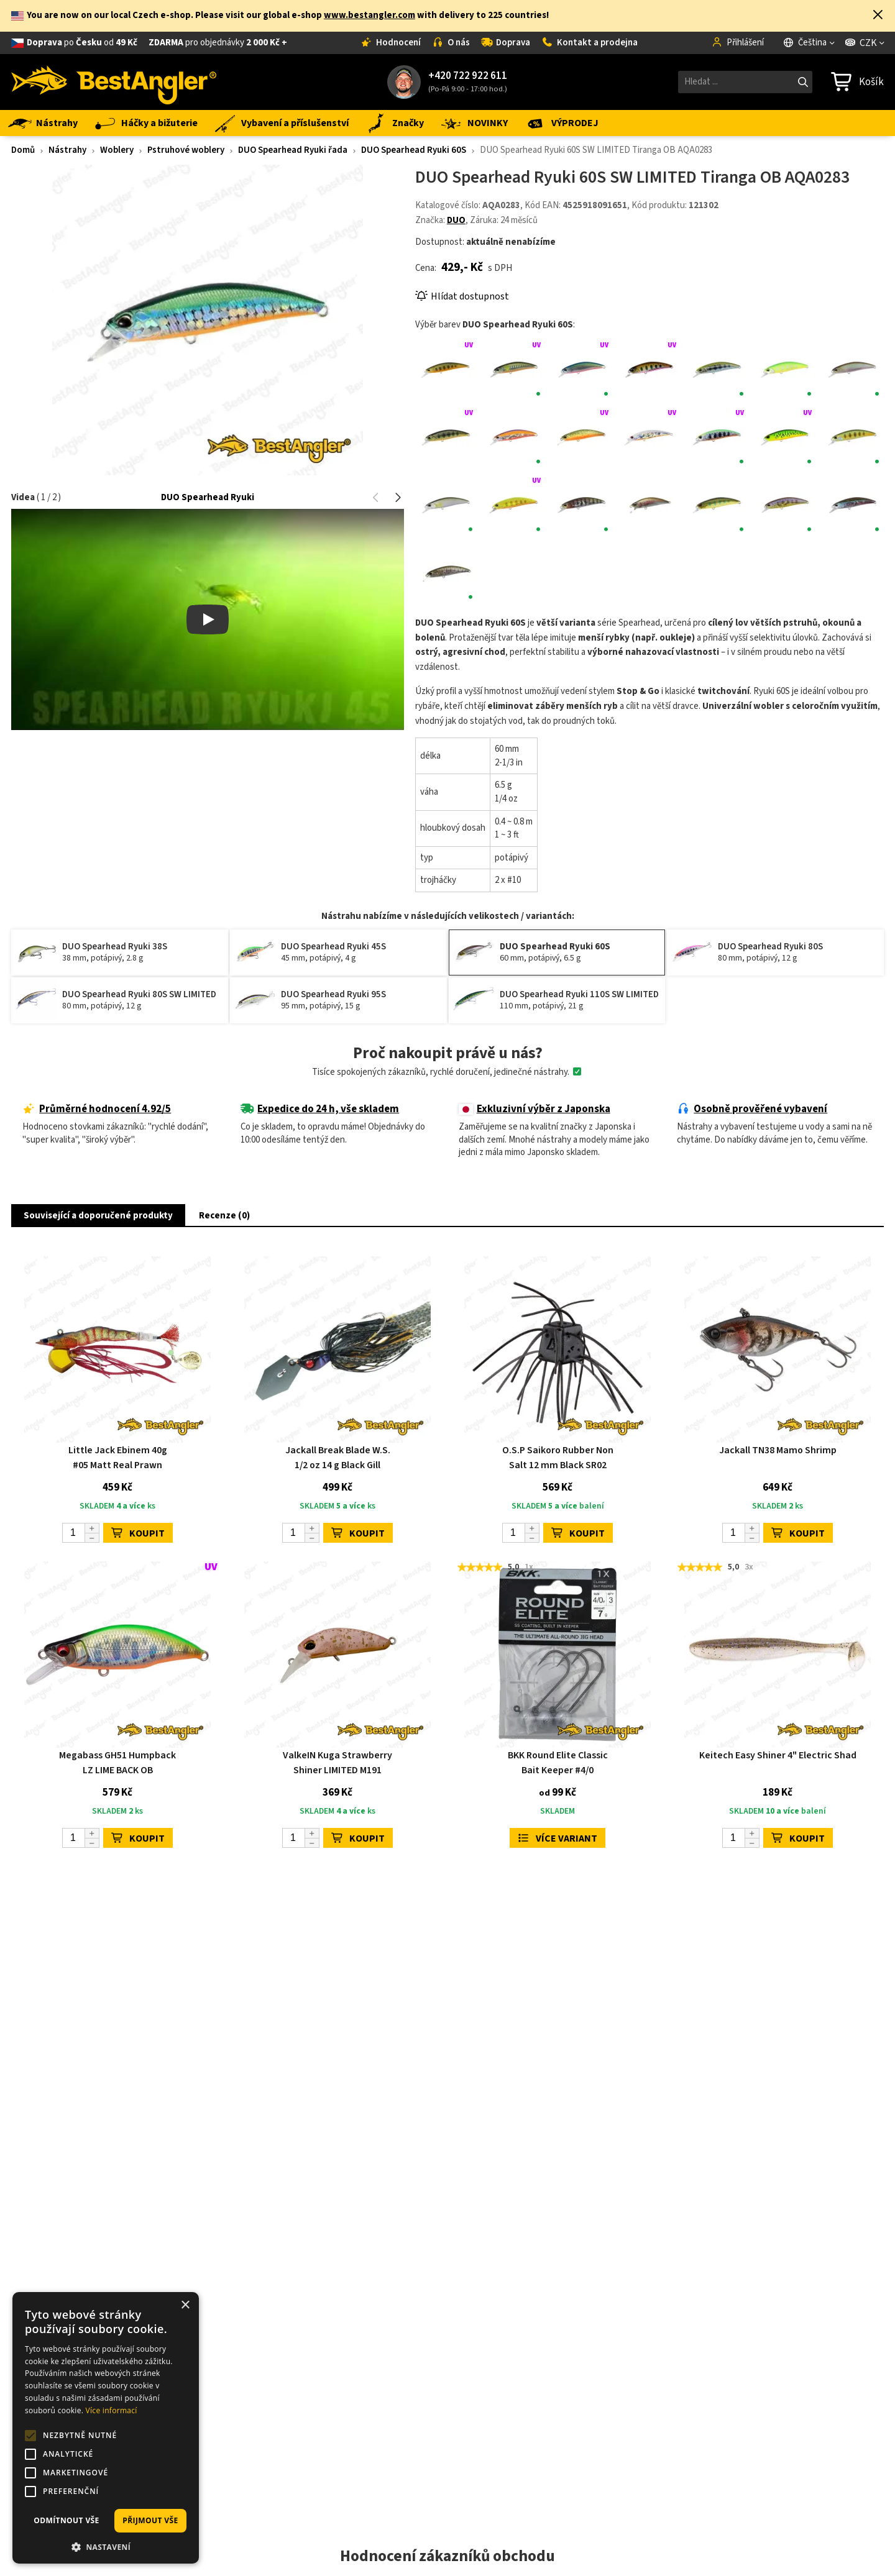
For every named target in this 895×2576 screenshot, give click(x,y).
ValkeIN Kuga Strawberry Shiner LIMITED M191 (337, 1762)
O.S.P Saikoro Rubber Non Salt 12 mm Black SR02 (557, 1457)
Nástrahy (42, 123)
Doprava (506, 42)
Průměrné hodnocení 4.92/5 (96, 1109)
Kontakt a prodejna (589, 42)
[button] (878, 15)
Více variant (558, 1838)
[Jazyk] (810, 43)
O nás (451, 42)
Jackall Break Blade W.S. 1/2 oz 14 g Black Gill (337, 1457)
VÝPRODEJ (561, 123)
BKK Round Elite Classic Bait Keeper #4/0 (558, 1762)
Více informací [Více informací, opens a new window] (111, 2410)
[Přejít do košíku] (857, 82)
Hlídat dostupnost (462, 296)
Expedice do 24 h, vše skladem (320, 1109)
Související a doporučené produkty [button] (98, 1215)
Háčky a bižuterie (145, 123)
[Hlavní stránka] (113, 82)
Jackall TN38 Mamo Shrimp (778, 1450)
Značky (394, 123)
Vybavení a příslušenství (281, 123)
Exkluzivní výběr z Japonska (534, 1109)
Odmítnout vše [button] (66, 2520)
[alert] (105, 2428)
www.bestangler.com (369, 15)
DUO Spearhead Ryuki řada (292, 150)
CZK (861, 43)
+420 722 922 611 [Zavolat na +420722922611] (467, 76)
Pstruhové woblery (185, 150)
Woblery (117, 150)
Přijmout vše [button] (150, 2520)
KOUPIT (138, 1533)
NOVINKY (473, 123)
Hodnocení (390, 42)
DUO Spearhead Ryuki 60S (413, 150)
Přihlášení (737, 42)
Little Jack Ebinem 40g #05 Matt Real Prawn (117, 1457)
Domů (23, 150)
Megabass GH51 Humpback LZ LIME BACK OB (117, 1762)
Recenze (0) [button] (224, 1215)
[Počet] (80, 1533)
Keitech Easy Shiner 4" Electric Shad (777, 1755)
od (157, 42)
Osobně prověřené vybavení (752, 1109)
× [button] (185, 2305)
